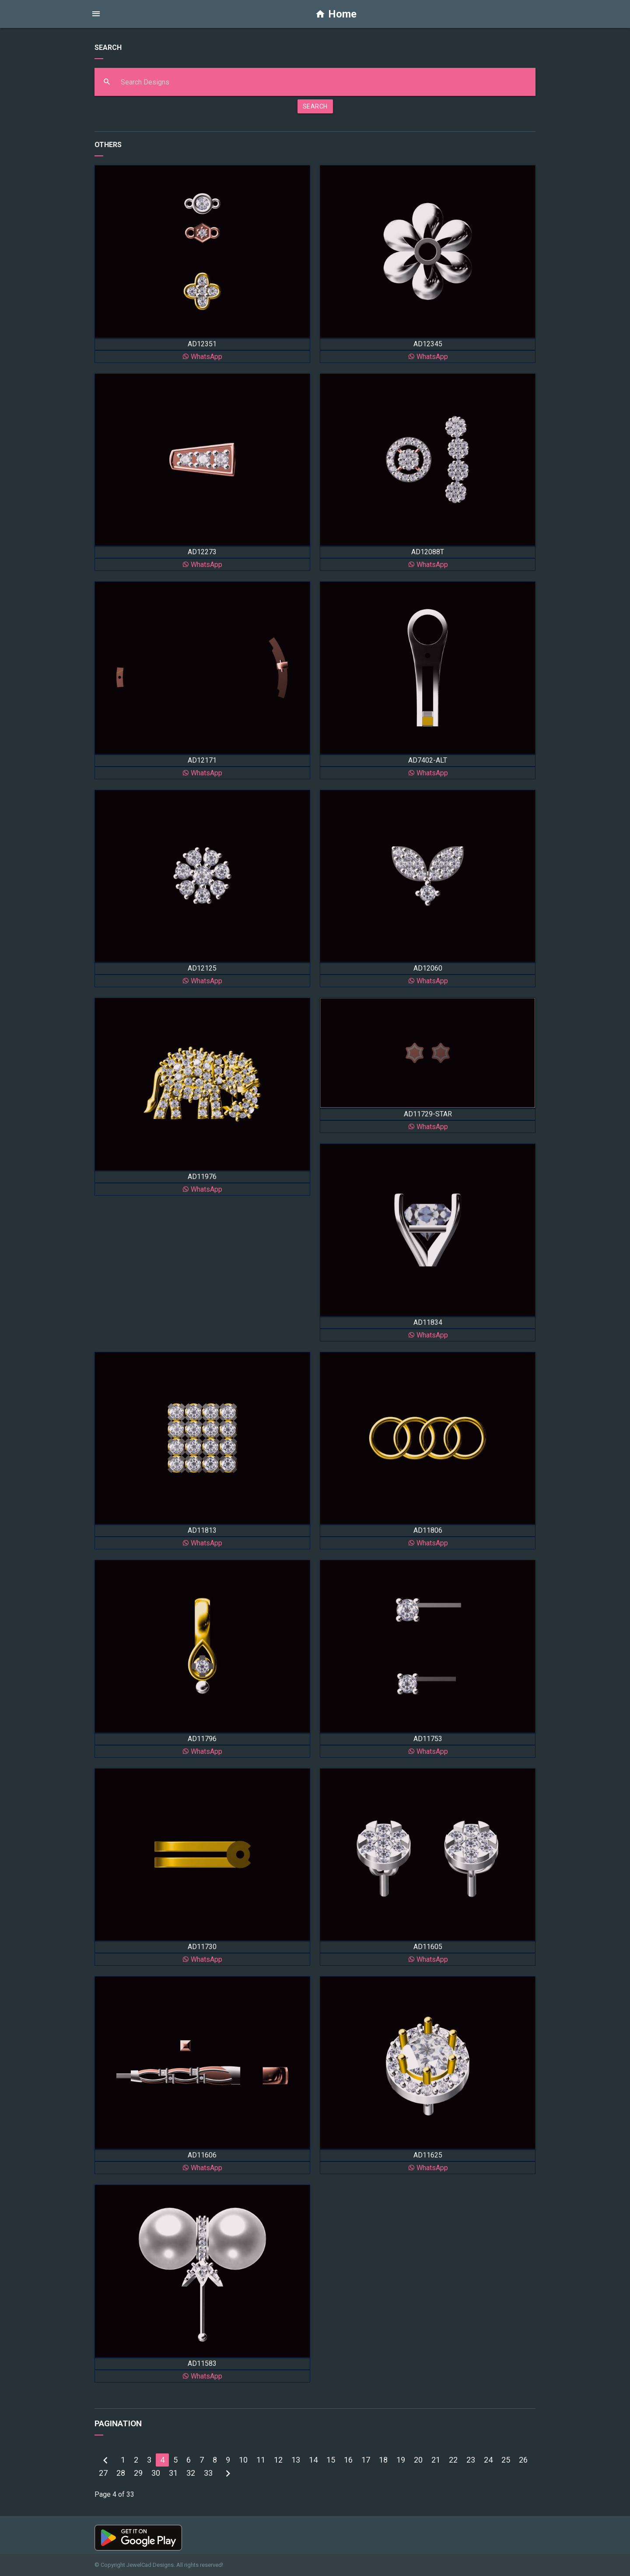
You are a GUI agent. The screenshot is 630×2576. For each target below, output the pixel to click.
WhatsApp (202, 356)
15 (330, 2459)
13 (295, 2459)
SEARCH (315, 106)
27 (103, 2472)
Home (336, 14)
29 (138, 2472)
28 (120, 2472)
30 (155, 2472)
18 (383, 2459)
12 (278, 2459)
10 (243, 2459)
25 (505, 2459)
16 (348, 2459)
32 (190, 2472)
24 (488, 2459)
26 (523, 2459)
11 (260, 2459)
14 (313, 2459)
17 (365, 2459)
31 (173, 2472)
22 (453, 2459)
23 (470, 2459)
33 (208, 2472)
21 (435, 2459)
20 (418, 2459)
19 (400, 2459)
